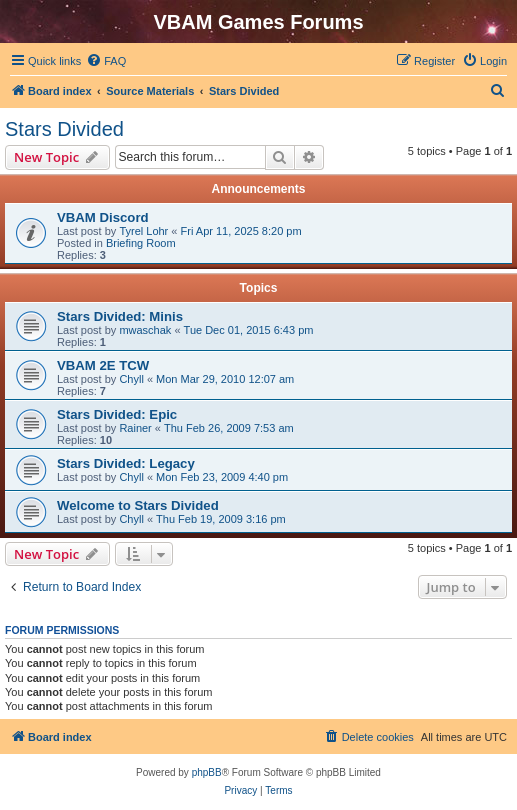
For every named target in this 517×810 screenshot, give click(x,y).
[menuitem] (106, 61)
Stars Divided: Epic (117, 414)
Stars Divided (64, 129)
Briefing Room (141, 243)
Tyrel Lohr (143, 231)
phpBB (207, 772)
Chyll (131, 379)
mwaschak (145, 330)
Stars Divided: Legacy (126, 463)
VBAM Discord (103, 217)
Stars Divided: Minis (120, 316)
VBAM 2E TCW (103, 365)
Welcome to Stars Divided (138, 505)
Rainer (135, 428)
